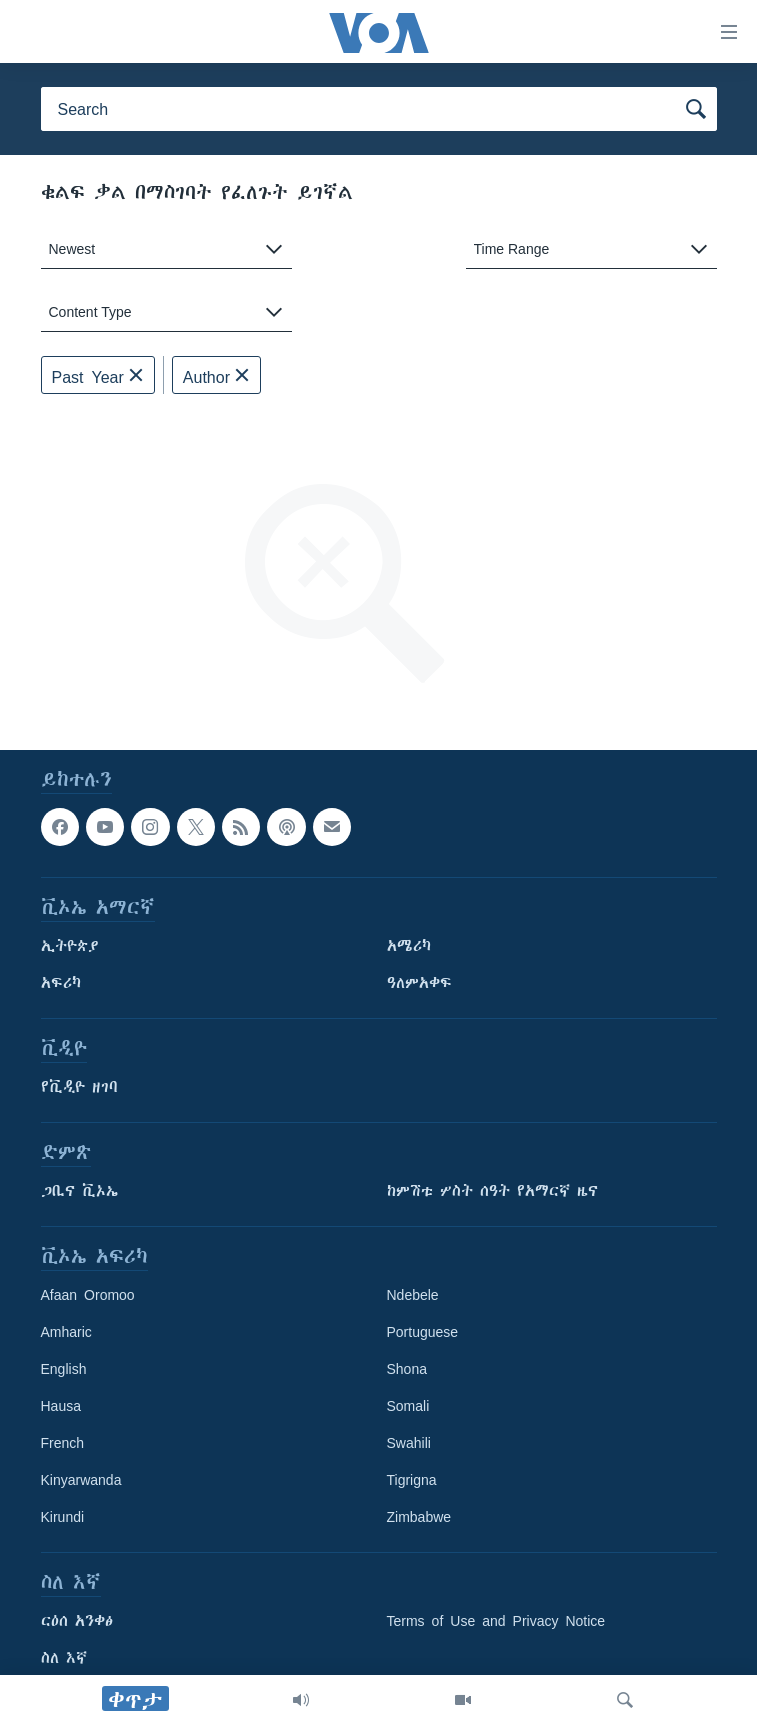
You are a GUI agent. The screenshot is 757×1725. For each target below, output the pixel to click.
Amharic (66, 1332)
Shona (407, 1369)
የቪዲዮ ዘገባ (79, 1087)
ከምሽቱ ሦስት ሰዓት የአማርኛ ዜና (492, 1191)
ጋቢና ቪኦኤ (79, 1191)
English (64, 1369)
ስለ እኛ (64, 1658)
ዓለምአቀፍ (419, 983)
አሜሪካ (409, 946)
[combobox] (166, 249)
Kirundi (63, 1517)
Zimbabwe (419, 1517)
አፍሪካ (61, 983)
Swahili (409, 1443)
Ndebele (413, 1295)
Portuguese (423, 1332)
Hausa (61, 1406)
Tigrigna (412, 1480)
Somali (408, 1406)
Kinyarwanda (81, 1480)
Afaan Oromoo (88, 1295)
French (63, 1443)
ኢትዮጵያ (70, 946)
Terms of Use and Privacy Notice (496, 1621)
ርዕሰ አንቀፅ (77, 1621)
